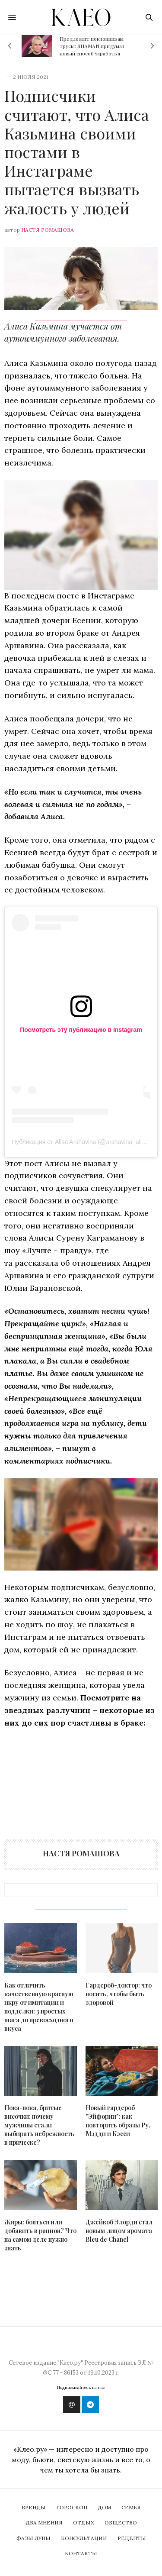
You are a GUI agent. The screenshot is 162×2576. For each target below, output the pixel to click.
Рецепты (132, 2538)
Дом (104, 2507)
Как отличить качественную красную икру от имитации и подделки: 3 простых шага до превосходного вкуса (38, 2007)
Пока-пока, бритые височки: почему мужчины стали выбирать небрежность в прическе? (39, 2125)
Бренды (34, 2507)
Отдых (83, 2522)
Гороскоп (71, 2507)
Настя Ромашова (47, 229)
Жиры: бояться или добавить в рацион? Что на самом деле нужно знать (40, 2235)
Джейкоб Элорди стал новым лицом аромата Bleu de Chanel (119, 2230)
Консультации (84, 2538)
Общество (121, 2522)
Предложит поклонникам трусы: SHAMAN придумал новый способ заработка (92, 46)
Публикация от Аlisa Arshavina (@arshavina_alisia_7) (85, 1141)
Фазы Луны (33, 2538)
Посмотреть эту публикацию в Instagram (81, 1029)
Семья (131, 2507)
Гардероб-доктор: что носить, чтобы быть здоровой (119, 1994)
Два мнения (44, 2522)
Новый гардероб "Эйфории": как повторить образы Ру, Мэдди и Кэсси (118, 2121)
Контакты (81, 2553)
